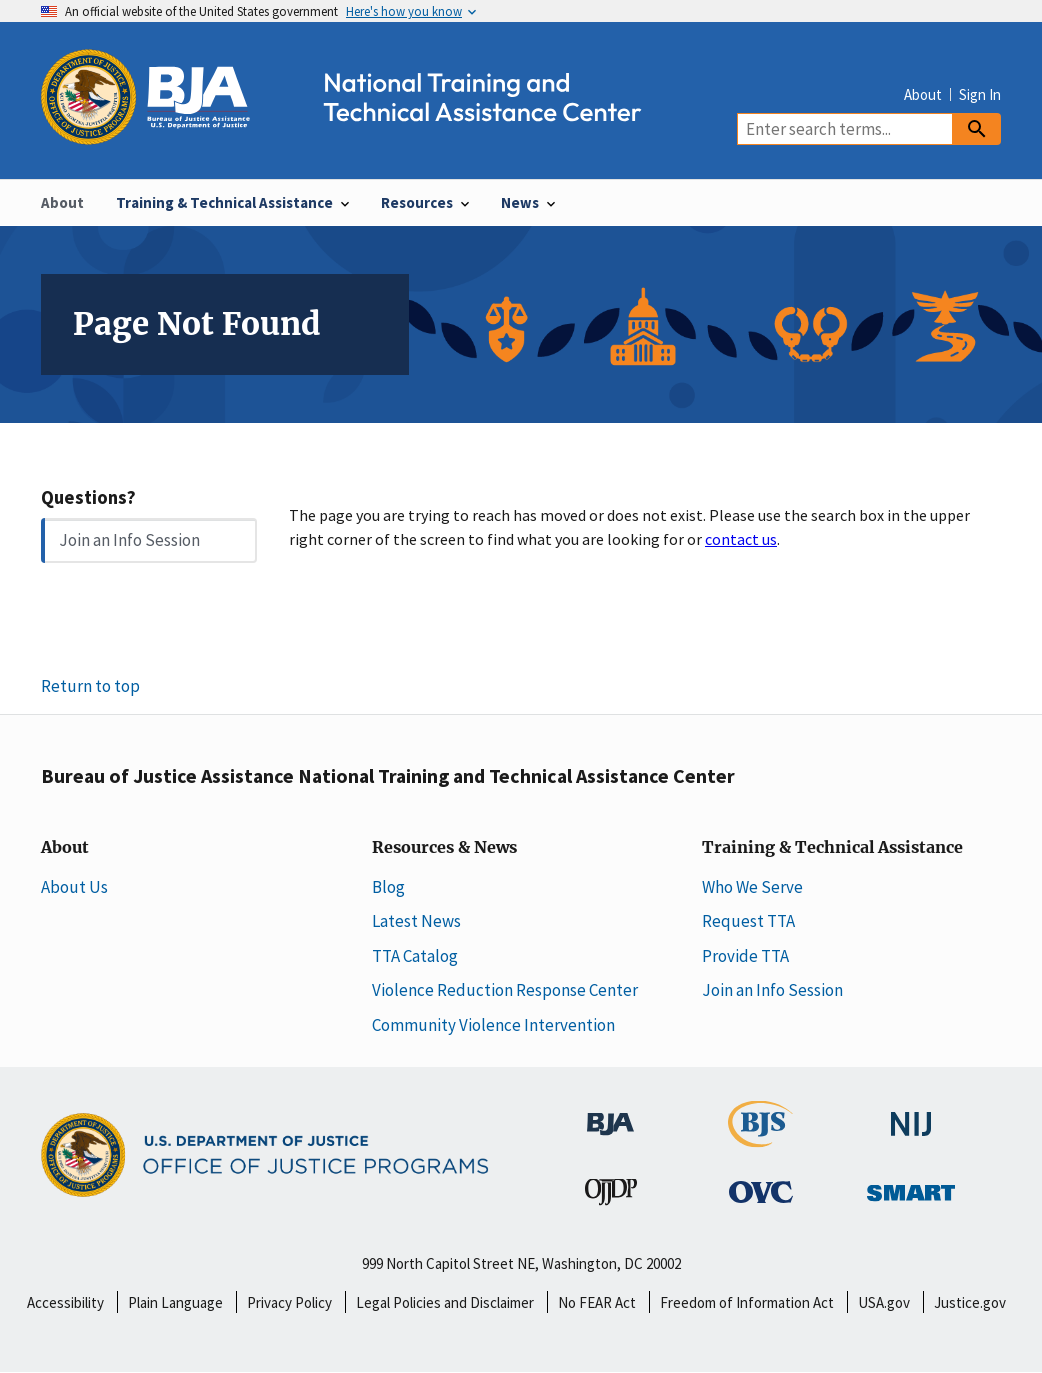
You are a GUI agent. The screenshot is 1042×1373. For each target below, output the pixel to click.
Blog (388, 887)
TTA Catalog (415, 956)
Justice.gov (970, 1302)
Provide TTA (745, 956)
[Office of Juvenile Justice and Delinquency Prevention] (611, 1196)
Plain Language (175, 1302)
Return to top (90, 686)
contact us (741, 539)
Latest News (416, 921)
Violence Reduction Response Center (505, 990)
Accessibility (65, 1302)
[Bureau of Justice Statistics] (760, 1138)
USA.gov (884, 1302)
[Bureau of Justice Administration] (610, 1114)
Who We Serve (752, 887)
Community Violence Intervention (493, 1025)
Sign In (980, 94)
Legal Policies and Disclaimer (445, 1302)
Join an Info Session (129, 540)
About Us (74, 887)
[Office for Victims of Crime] (761, 1191)
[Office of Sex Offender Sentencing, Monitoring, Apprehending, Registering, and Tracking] (911, 1187)
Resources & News (444, 848)
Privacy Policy (289, 1302)
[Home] (359, 133)
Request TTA (748, 921)
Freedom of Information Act (747, 1302)
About (923, 94)
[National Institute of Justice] (911, 1115)
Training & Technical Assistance (832, 848)
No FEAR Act (597, 1302)
